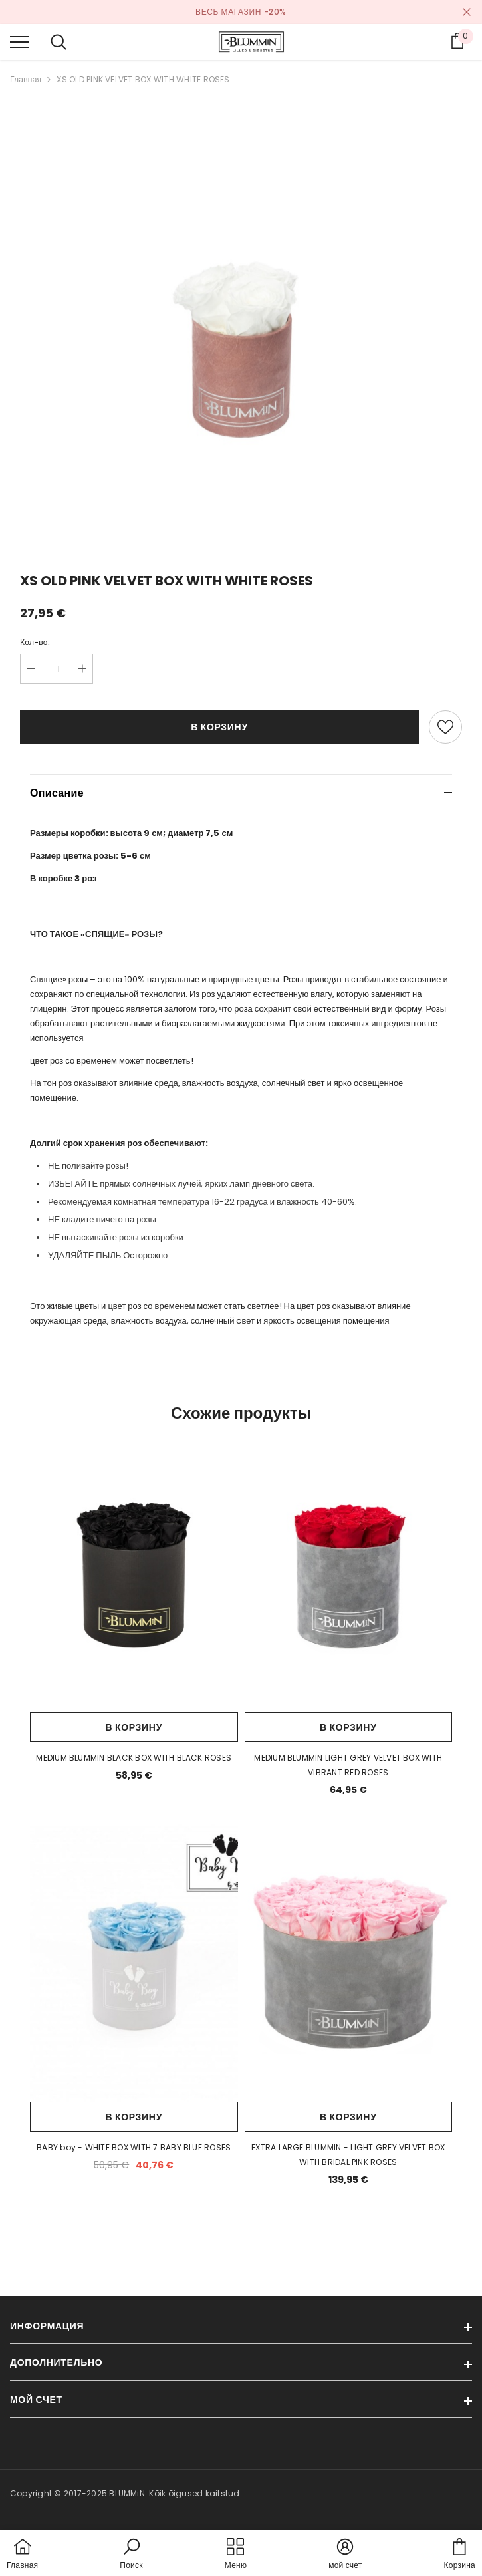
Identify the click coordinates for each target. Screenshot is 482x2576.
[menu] (19, 41)
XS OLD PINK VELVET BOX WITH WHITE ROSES (143, 79)
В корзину (219, 727)
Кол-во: (35, 642)
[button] (131, 2555)
